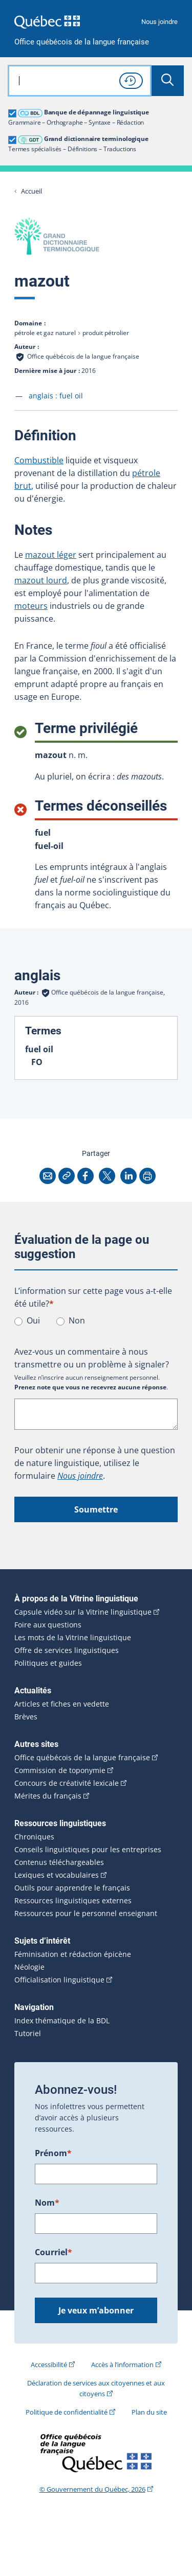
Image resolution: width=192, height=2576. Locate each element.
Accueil (31, 191)
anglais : (56, 395)
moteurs (31, 605)
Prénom (53, 2153)
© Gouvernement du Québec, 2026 (92, 2489)
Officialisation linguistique (59, 1980)
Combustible (38, 460)
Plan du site (149, 2412)
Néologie (29, 1967)
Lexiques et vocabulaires (56, 1875)
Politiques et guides (48, 1663)
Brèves (25, 1717)
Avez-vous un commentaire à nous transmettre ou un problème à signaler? (91, 1358)
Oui (33, 1320)
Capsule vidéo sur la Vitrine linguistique (83, 1612)
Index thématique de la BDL (62, 2021)
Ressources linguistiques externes (73, 1901)
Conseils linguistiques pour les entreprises (87, 1850)
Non (77, 1320)
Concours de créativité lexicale (66, 1783)
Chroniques (34, 1837)
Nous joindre (159, 22)
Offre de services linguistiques (66, 1650)
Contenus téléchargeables (59, 1862)
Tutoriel (27, 2033)
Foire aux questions (47, 1625)
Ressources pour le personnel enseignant (85, 1913)
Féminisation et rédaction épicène (72, 1954)
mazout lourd (40, 580)
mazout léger (50, 554)
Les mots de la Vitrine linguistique (72, 1638)
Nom (47, 2202)
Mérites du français (47, 1796)
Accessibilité (49, 2364)
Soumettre (96, 1509)
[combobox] (79, 80)
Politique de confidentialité (67, 2412)
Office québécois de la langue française (81, 42)
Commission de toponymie (59, 1770)
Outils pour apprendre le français (72, 1888)
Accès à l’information (122, 2364)
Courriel (53, 2252)
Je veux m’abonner (96, 2310)
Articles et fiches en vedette (61, 1704)
